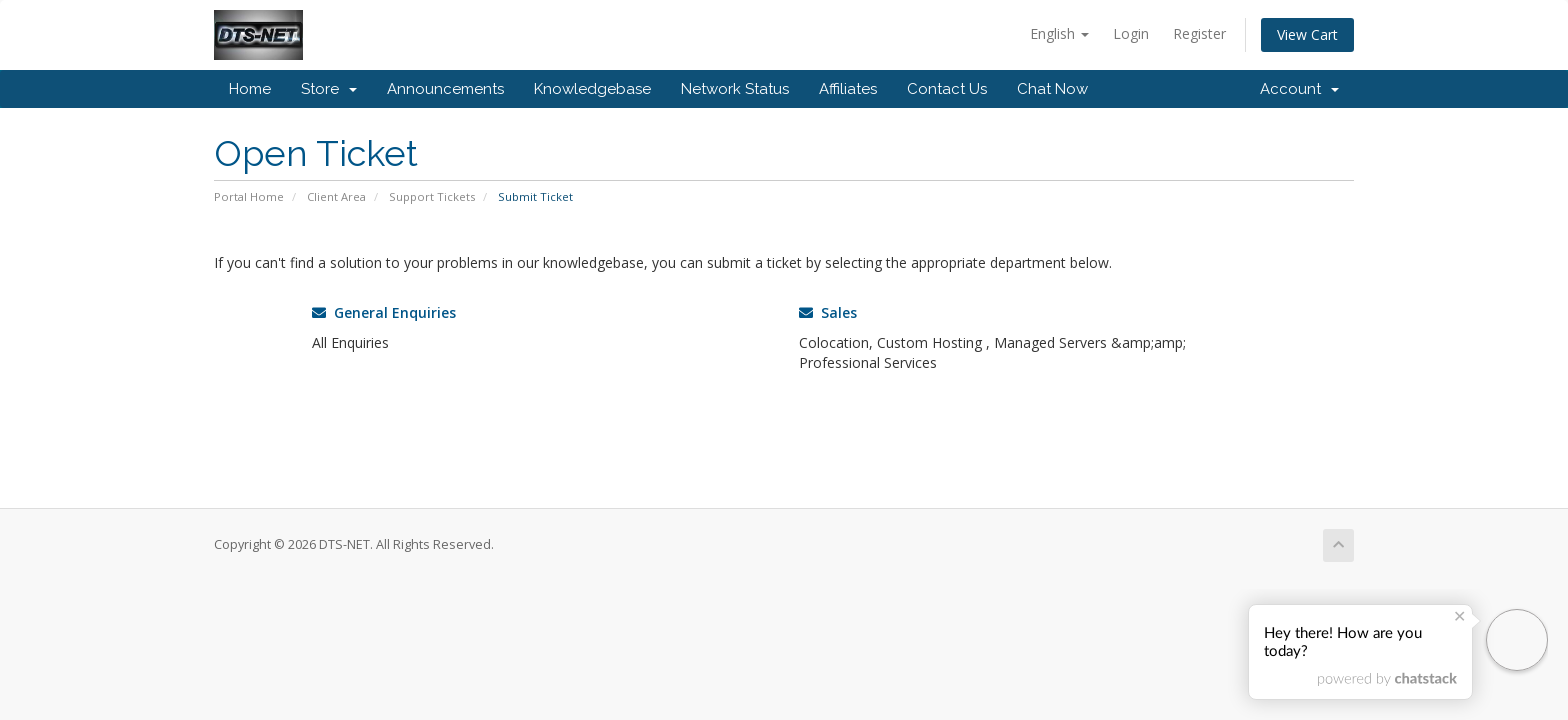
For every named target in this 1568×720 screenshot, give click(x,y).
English (1059, 33)
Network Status (735, 89)
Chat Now (1052, 89)
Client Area (336, 196)
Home (250, 89)
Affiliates (848, 89)
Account (1299, 89)
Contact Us (947, 89)
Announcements (445, 89)
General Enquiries (384, 312)
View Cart (1307, 34)
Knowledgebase (592, 89)
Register (1199, 33)
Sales (828, 312)
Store (329, 89)
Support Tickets (432, 196)
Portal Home (249, 196)
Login (1131, 33)
